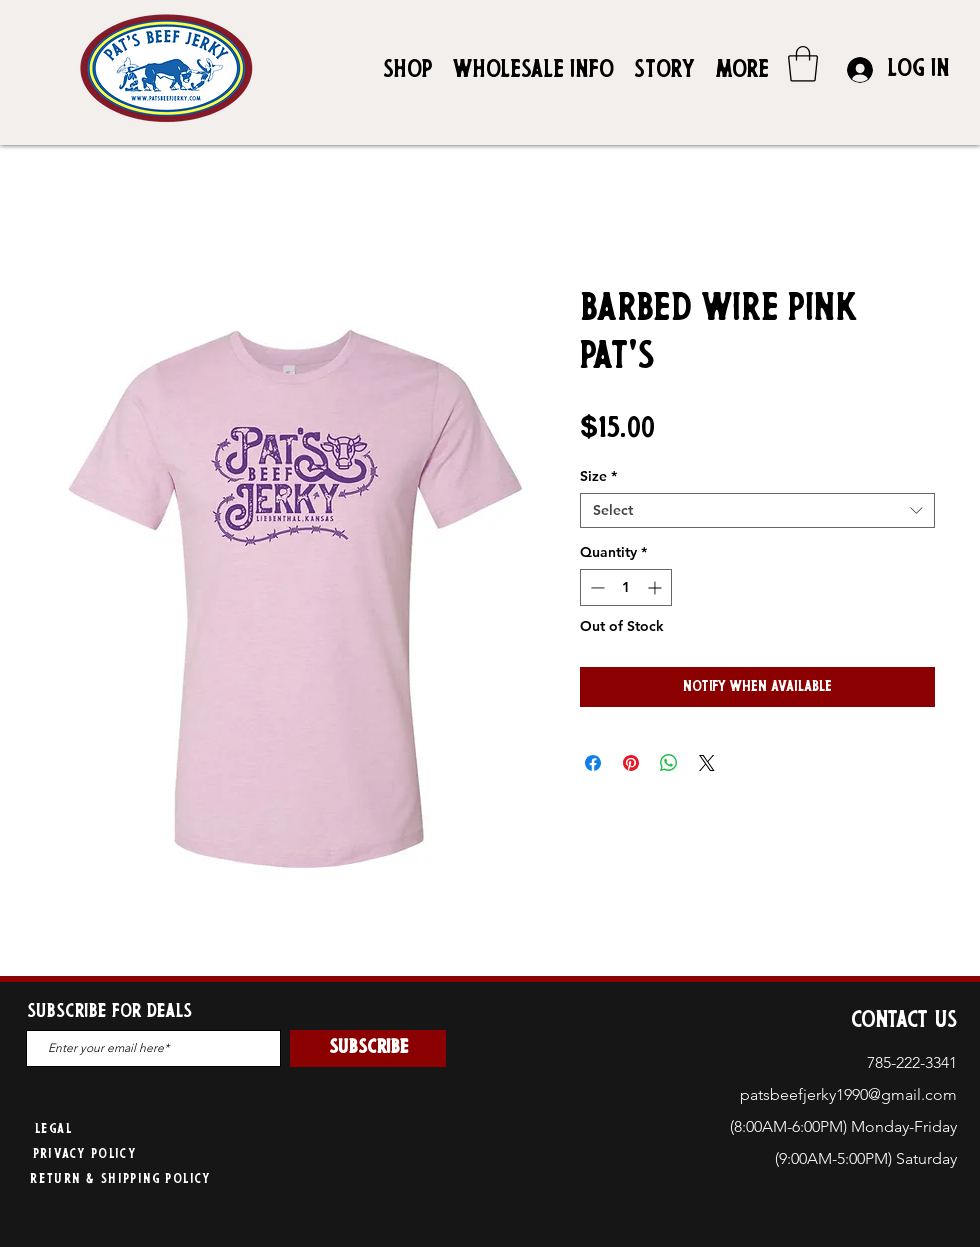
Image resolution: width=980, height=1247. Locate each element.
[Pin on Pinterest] (631, 763)
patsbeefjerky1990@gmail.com (848, 1094)
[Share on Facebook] (593, 763)
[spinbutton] (626, 587)
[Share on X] (707, 763)
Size (598, 476)
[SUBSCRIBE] (368, 1048)
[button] (803, 64)
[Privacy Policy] (86, 1155)
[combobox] (757, 510)
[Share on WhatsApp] (669, 763)
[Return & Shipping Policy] (122, 1180)
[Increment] (656, 587)
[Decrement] (595, 587)
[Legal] (55, 1130)
